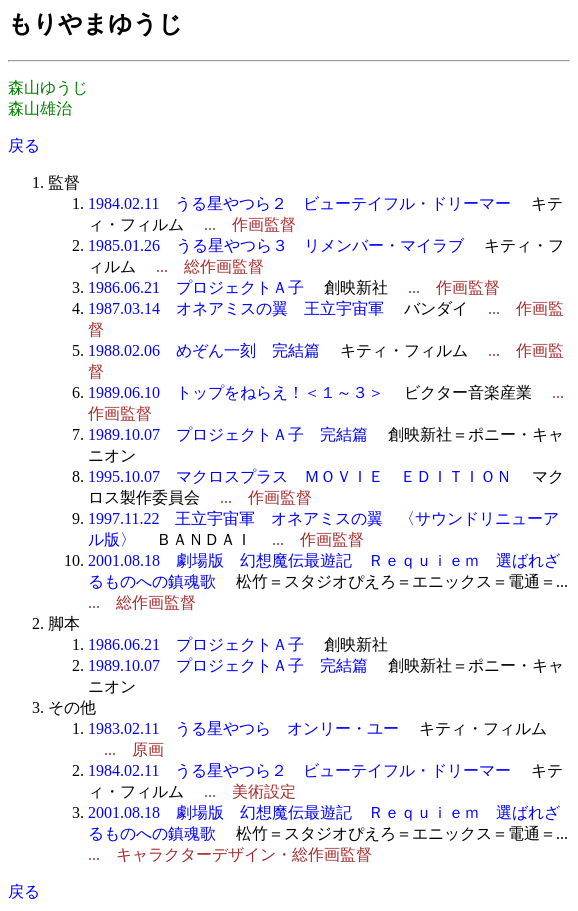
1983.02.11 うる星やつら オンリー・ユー (243, 728)
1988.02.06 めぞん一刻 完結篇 (204, 350)
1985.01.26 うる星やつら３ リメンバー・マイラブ (276, 245)
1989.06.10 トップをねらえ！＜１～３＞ (236, 392)
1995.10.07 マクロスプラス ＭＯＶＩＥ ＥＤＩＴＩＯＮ (300, 476)
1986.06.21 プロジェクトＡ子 (196, 287)
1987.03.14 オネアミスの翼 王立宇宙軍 (236, 308)
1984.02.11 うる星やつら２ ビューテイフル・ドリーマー (299, 203)
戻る (24, 145)
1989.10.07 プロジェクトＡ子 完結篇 (228, 434)
